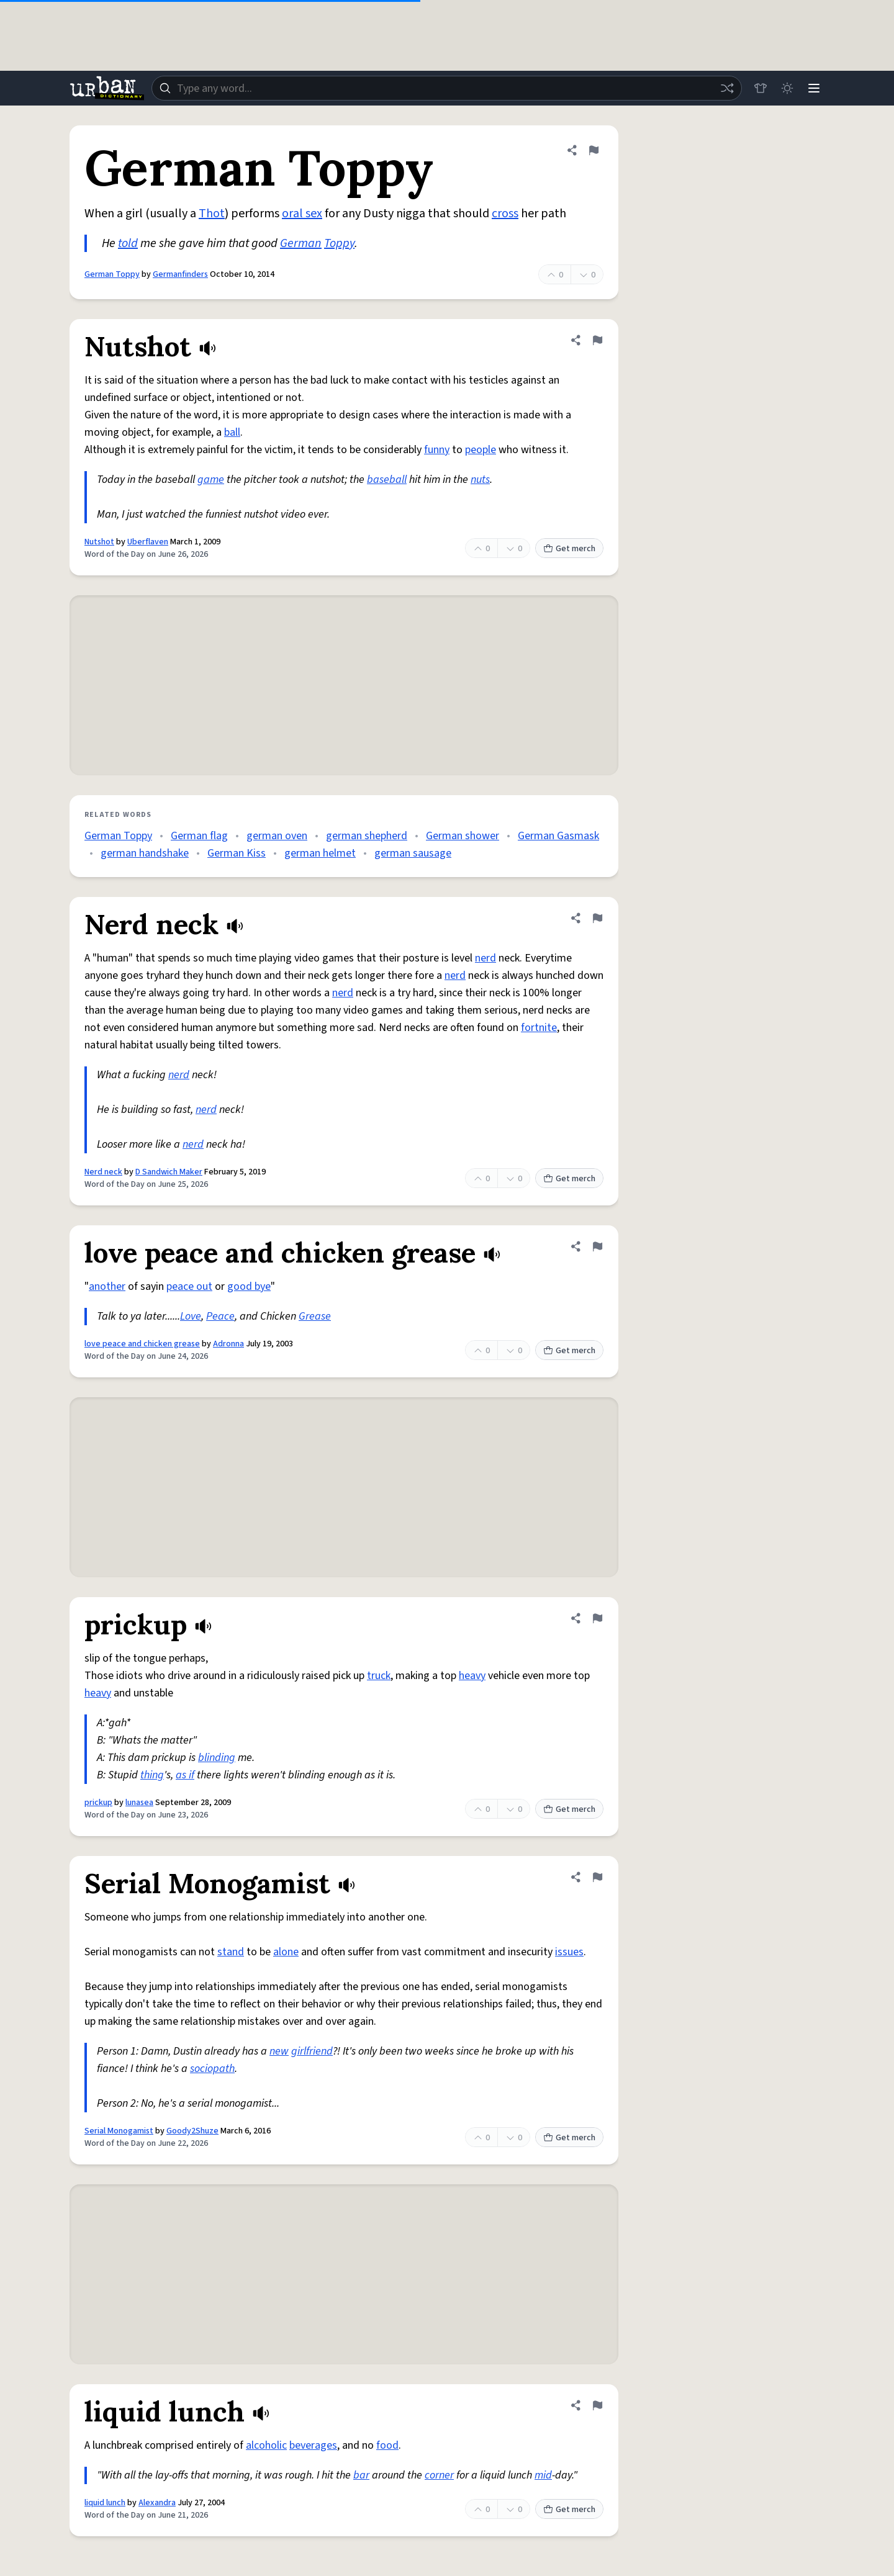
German (301, 243)
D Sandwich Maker (168, 1172)
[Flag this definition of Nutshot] (597, 340)
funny (436, 449)
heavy (472, 1675)
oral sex (302, 213)
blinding (216, 1757)
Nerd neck (103, 1172)
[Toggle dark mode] (786, 88)
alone (286, 1952)
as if (185, 1775)
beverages (313, 2445)
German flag (199, 836)
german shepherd (366, 836)
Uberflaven (147, 542)
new (279, 2051)
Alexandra (157, 2503)
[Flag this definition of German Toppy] (593, 150)
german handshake (145, 853)
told (128, 243)
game (210, 479)
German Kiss (236, 853)
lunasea (139, 1802)
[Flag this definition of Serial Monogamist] (597, 1877)
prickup (98, 1802)
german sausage (412, 853)
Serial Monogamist (118, 2131)
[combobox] (445, 88)
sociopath (212, 2068)
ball (232, 432)
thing (152, 1775)
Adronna (228, 1344)
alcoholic (266, 2445)
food (387, 2445)
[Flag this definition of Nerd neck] (597, 918)
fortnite (539, 1027)
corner (439, 2475)
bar (361, 2475)
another (107, 1286)
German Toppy (112, 274)
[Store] (758, 88)
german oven (276, 836)
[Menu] (813, 88)
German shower (462, 836)
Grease (315, 1316)
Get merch (569, 549)
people (480, 449)
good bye (249, 1286)
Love (190, 1316)
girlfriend (312, 2051)
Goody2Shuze (192, 2131)
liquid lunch (104, 2503)
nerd (485, 958)
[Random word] (725, 88)
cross (505, 213)
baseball (387, 479)
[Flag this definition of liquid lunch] (597, 2405)
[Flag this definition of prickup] (597, 1618)
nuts (480, 479)
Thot (212, 213)
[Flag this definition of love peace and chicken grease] (597, 1246)
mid (543, 2475)
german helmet (320, 853)
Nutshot (99, 542)
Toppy (339, 243)
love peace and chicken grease (142, 1344)
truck (379, 1675)
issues (569, 1952)
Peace (220, 1316)
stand (230, 1952)
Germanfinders (180, 274)
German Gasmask (558, 836)
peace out (189, 1286)
